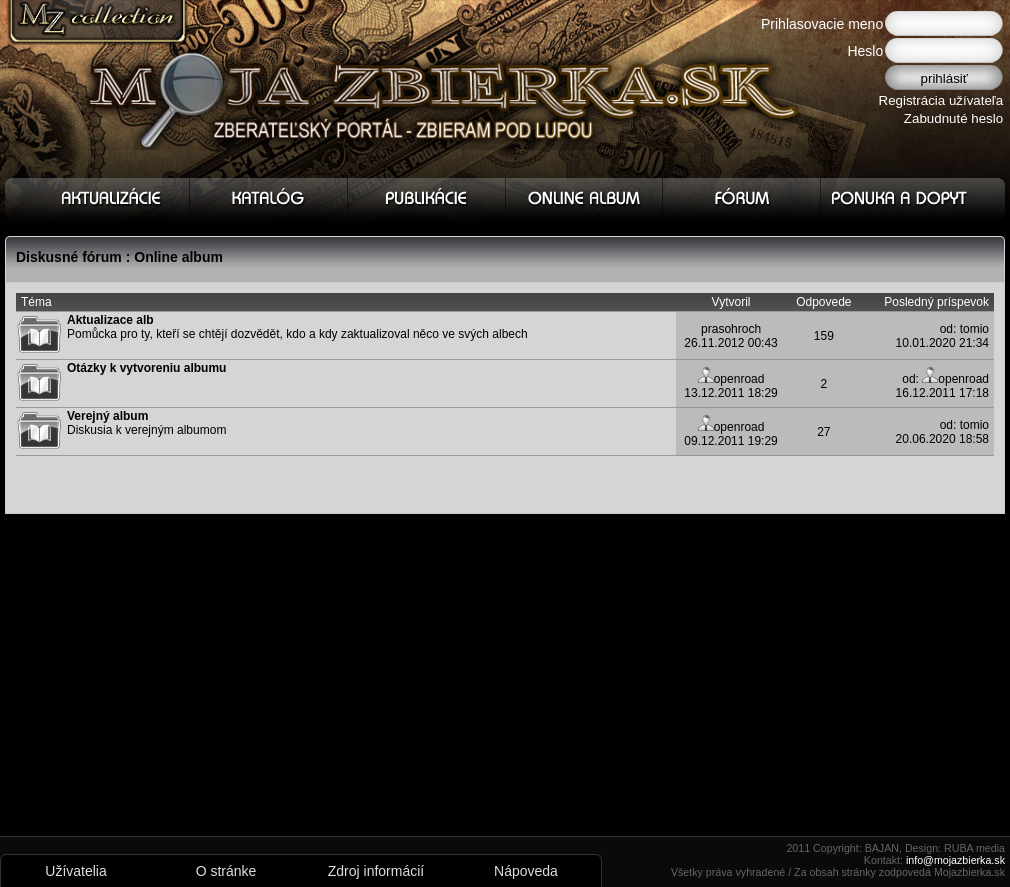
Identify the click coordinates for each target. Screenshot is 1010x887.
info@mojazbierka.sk (955, 860)
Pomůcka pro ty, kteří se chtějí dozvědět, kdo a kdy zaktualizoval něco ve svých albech (297, 327)
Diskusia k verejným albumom (146, 423)
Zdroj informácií (376, 871)
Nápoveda (526, 871)
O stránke (226, 871)
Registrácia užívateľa (941, 100)
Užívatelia (75, 871)
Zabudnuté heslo (953, 118)
